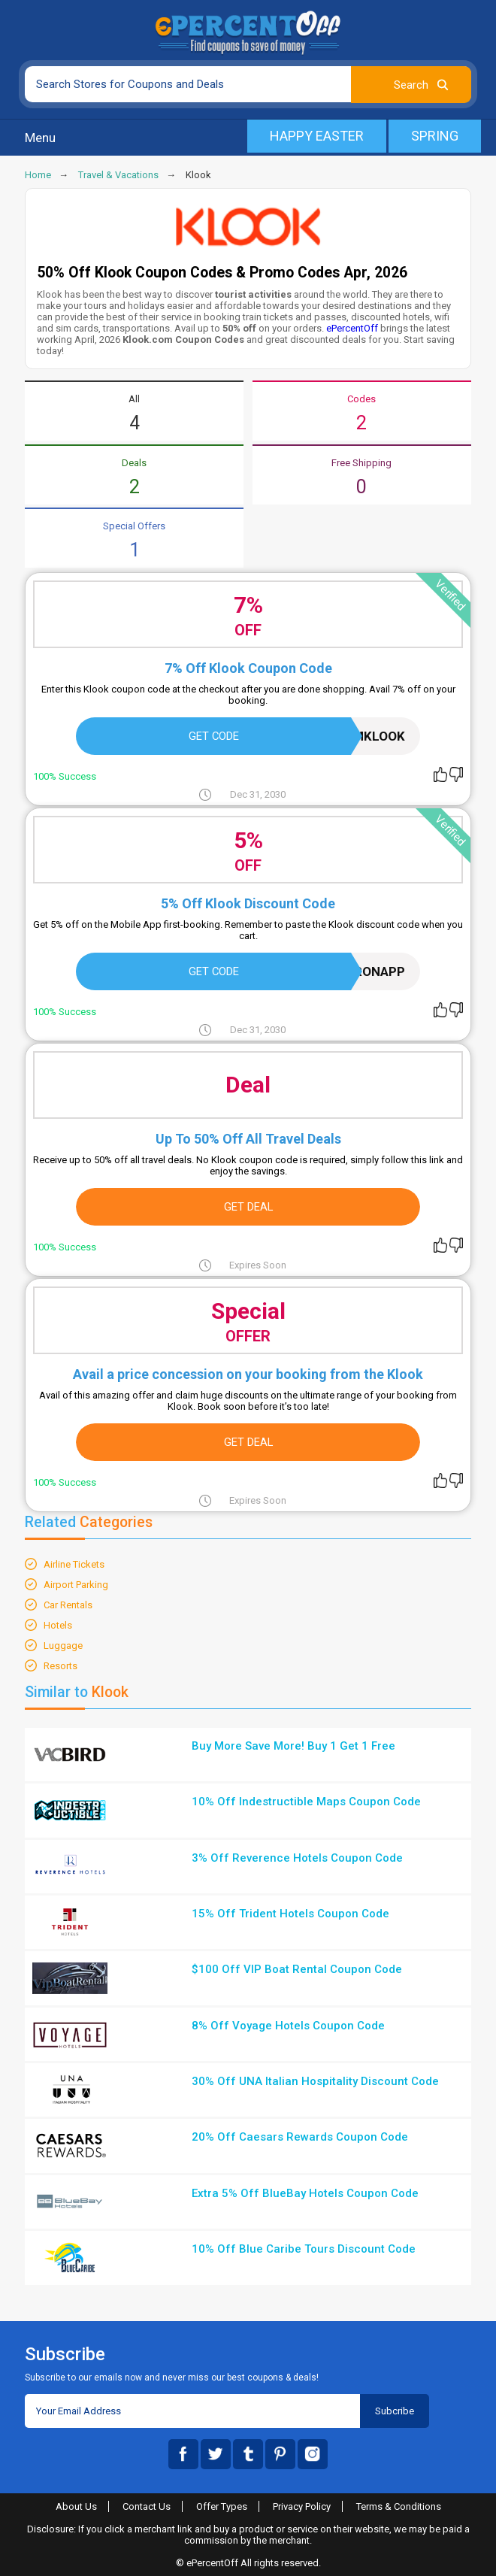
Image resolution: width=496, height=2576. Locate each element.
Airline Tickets (74, 1564)
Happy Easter (317, 136)
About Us (76, 2506)
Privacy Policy (302, 2506)
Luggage (63, 1645)
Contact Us (146, 2506)
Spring (434, 136)
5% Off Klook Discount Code (248, 903)
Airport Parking (76, 1584)
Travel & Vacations (118, 174)
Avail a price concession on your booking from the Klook (248, 1374)
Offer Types (221, 2506)
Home (38, 174)
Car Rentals (68, 1605)
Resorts (60, 1665)
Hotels (58, 1625)
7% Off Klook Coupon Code (248, 668)
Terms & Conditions (398, 2506)
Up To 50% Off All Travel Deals (248, 1139)
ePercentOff (352, 328)
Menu (40, 137)
